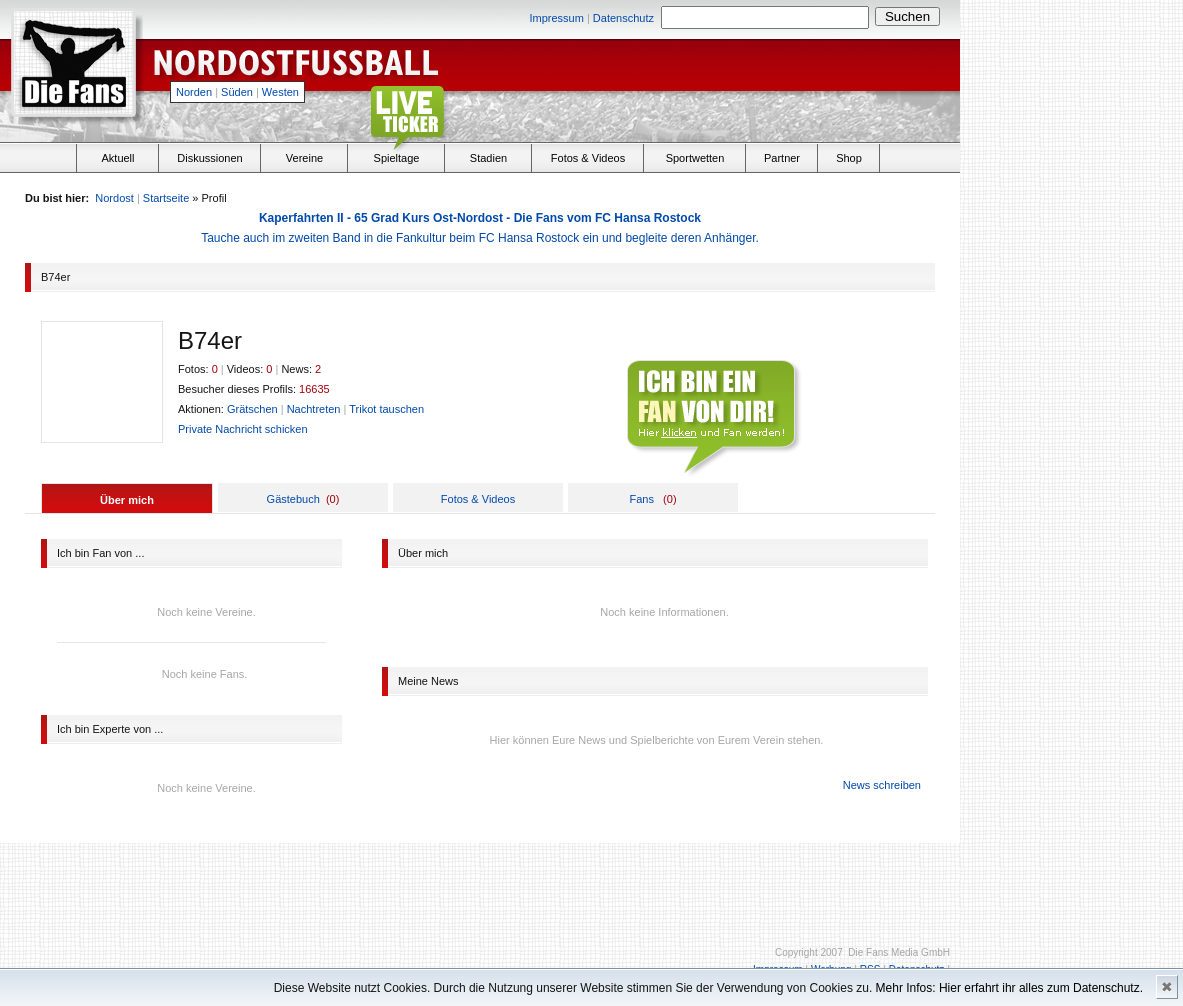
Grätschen (252, 409)
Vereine (304, 158)
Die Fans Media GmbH (899, 952)
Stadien (488, 158)
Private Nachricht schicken (243, 429)
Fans (641, 499)
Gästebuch (293, 499)
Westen (280, 92)
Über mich (127, 500)
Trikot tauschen (386, 409)
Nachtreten (314, 409)
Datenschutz (623, 18)
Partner (782, 158)
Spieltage (397, 158)
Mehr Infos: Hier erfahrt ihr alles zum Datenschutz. (1009, 988)
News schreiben (882, 785)
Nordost (114, 198)
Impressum (556, 18)
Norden (194, 92)
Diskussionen (209, 158)
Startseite (166, 198)
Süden (237, 92)
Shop (849, 158)
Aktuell (117, 158)
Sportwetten (695, 158)
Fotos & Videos (588, 158)
